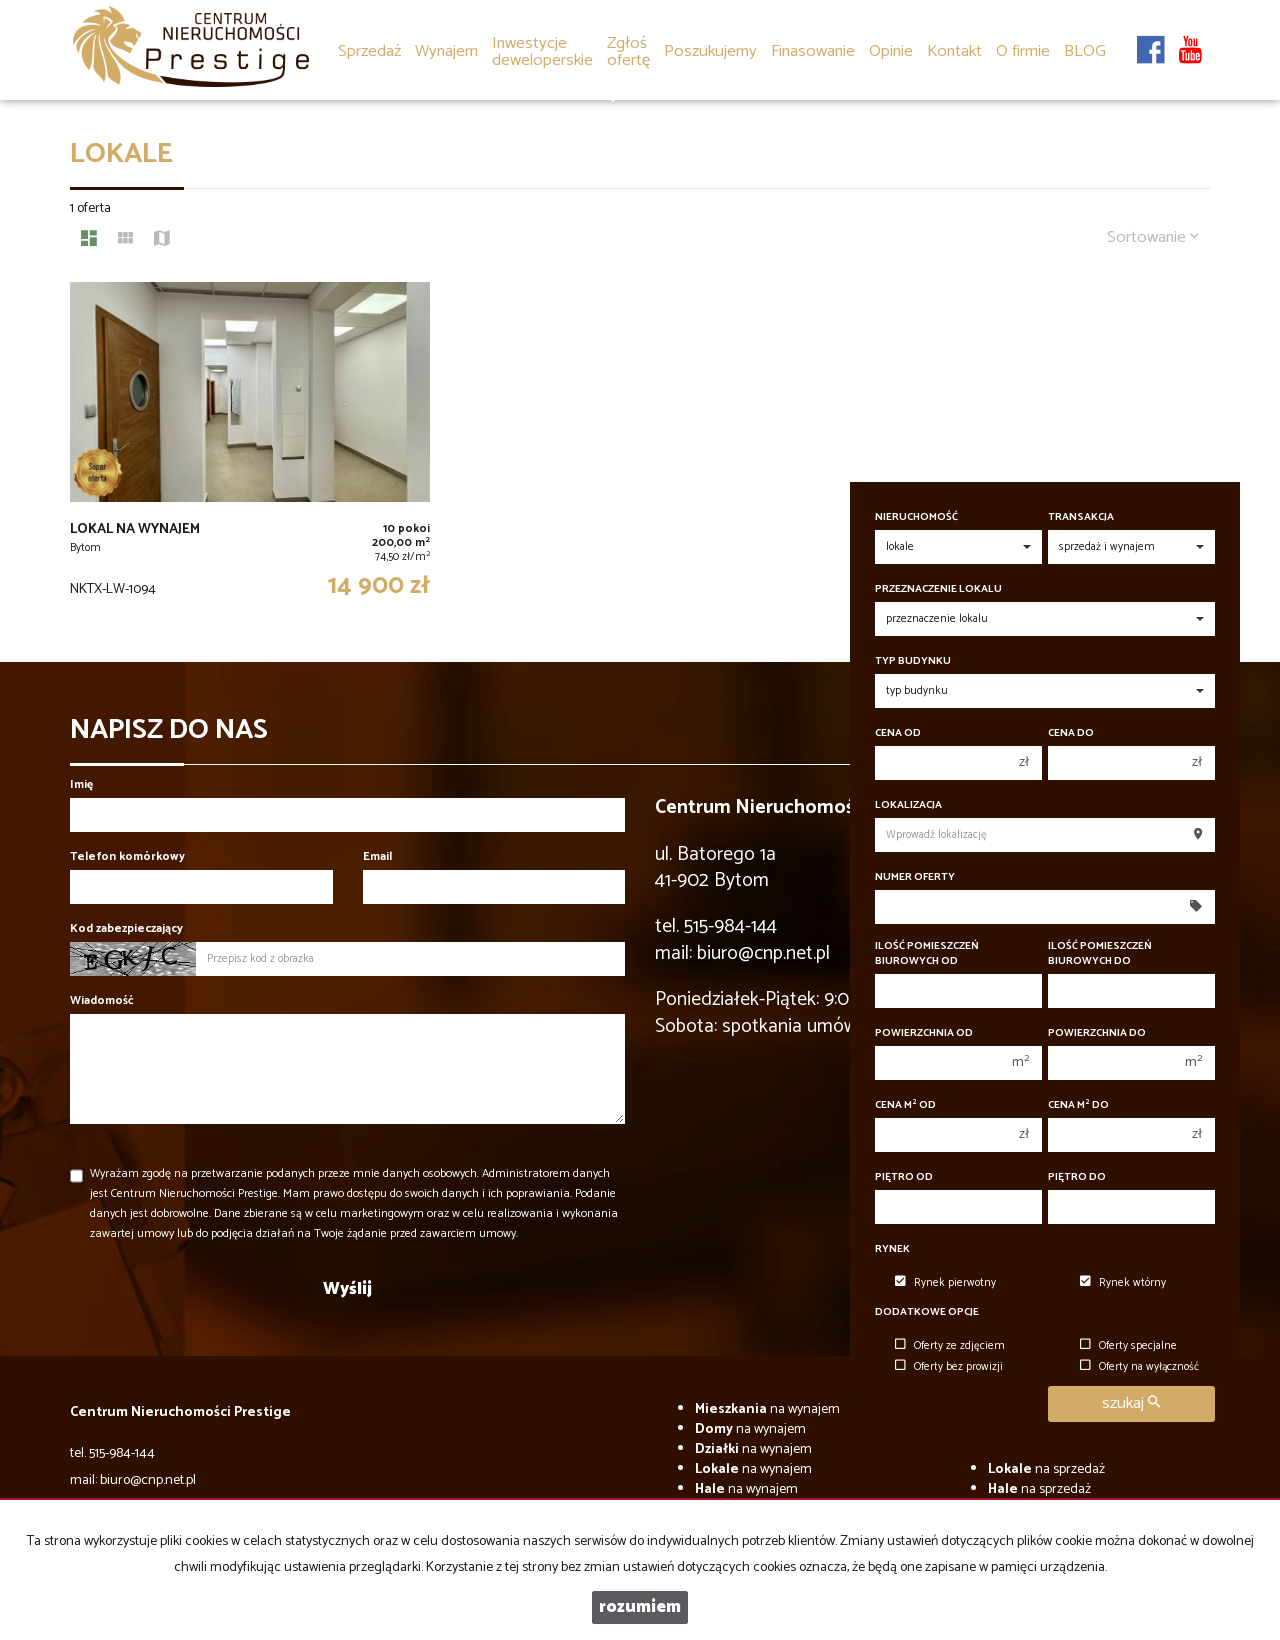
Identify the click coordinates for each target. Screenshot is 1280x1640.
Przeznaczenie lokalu (938, 589)
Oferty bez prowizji (949, 1367)
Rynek (892, 1249)
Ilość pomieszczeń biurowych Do (1100, 954)
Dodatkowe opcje (927, 1312)
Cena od (898, 733)
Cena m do (1078, 1105)
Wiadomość (102, 1000)
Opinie (891, 51)
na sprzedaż (1046, 1469)
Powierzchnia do (1097, 1033)
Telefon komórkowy (127, 856)
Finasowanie (813, 51)
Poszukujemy (710, 51)
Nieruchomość (916, 517)
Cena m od (905, 1105)
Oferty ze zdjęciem (950, 1346)
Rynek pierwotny (945, 1283)
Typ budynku (913, 661)
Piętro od (904, 1177)
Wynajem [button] (446, 52)
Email (377, 856)
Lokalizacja (908, 805)
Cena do (1071, 733)
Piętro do (1077, 1177)
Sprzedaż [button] (369, 52)
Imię (81, 784)
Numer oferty (915, 877)
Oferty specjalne (1128, 1346)
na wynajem (767, 1409)
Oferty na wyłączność (1139, 1367)
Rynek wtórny (1123, 1283)
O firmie (1023, 51)
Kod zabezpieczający (126, 928)
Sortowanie (1153, 237)
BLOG (1085, 51)
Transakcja (1081, 517)
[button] (628, 38)
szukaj (1131, 1403)
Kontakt (954, 51)
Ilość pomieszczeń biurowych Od (927, 954)
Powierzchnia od (924, 1033)
